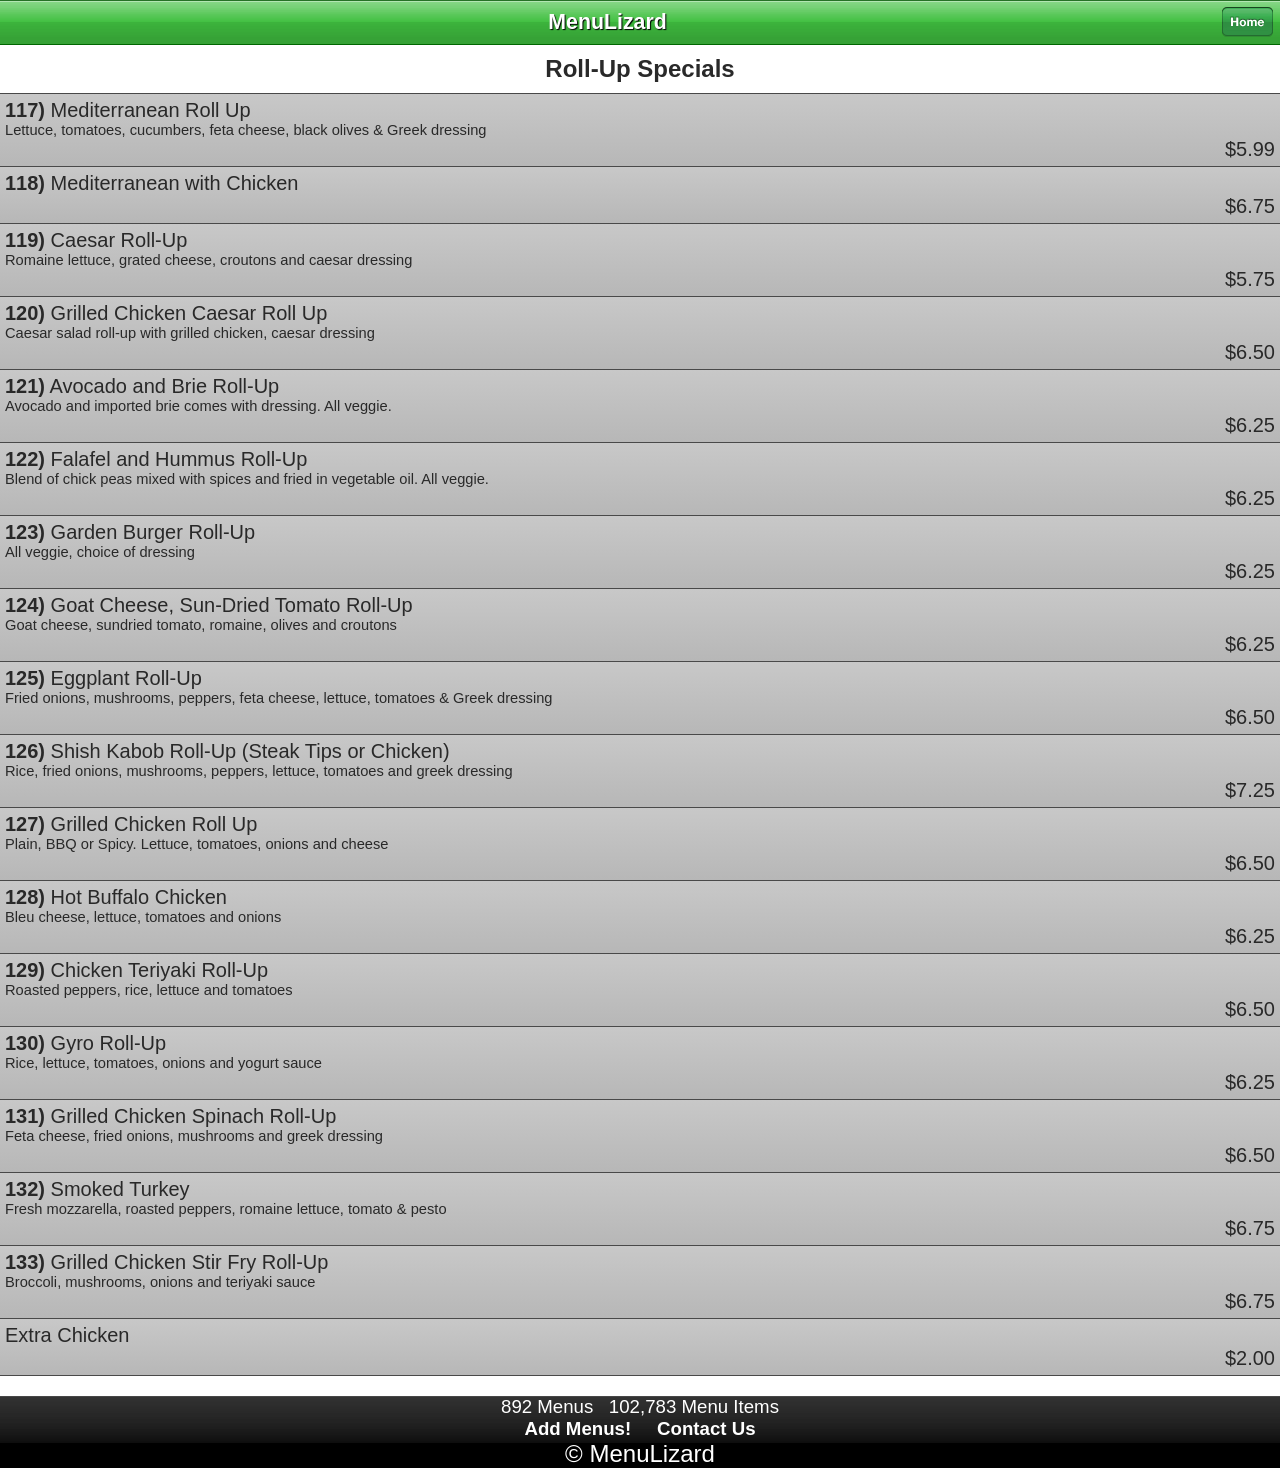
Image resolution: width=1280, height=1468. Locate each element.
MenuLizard (651, 1453)
